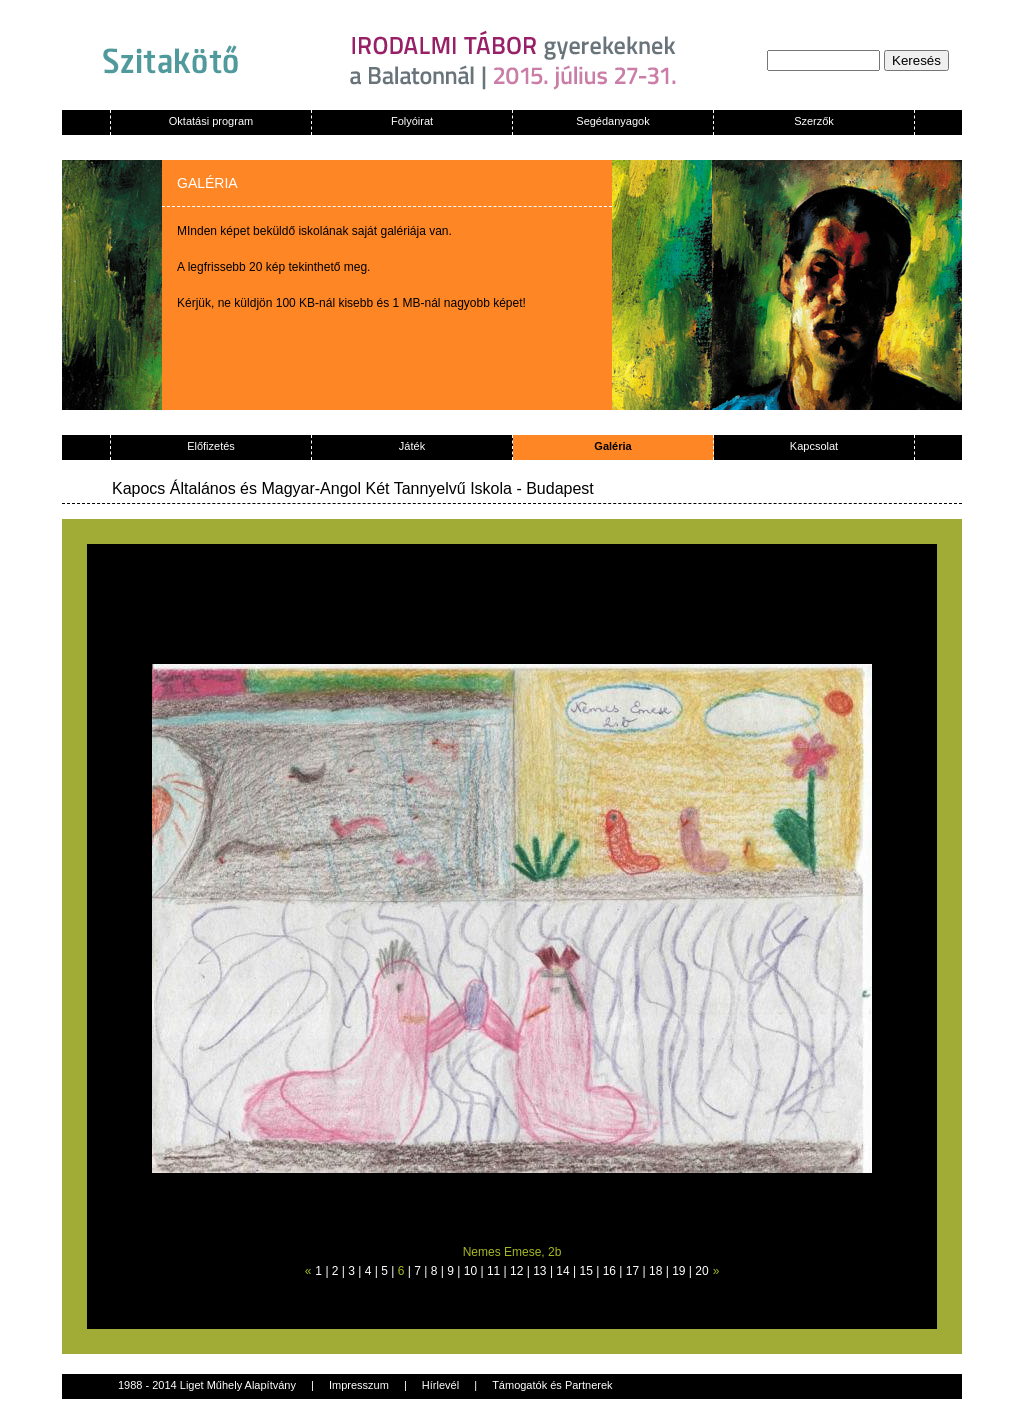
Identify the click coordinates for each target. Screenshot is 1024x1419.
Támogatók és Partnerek (552, 1385)
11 (493, 1271)
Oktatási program (211, 121)
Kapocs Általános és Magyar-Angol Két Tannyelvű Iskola (312, 488)
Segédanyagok (612, 121)
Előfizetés (211, 446)
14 (562, 1271)
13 (539, 1271)
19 (678, 1271)
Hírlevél (440, 1385)
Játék (412, 446)
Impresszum (359, 1385)
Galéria (612, 446)
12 (516, 1271)
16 (609, 1271)
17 (632, 1271)
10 (470, 1271)
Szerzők (814, 121)
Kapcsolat (814, 446)
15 (586, 1271)
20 (701, 1271)
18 (655, 1271)
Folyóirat (412, 121)
